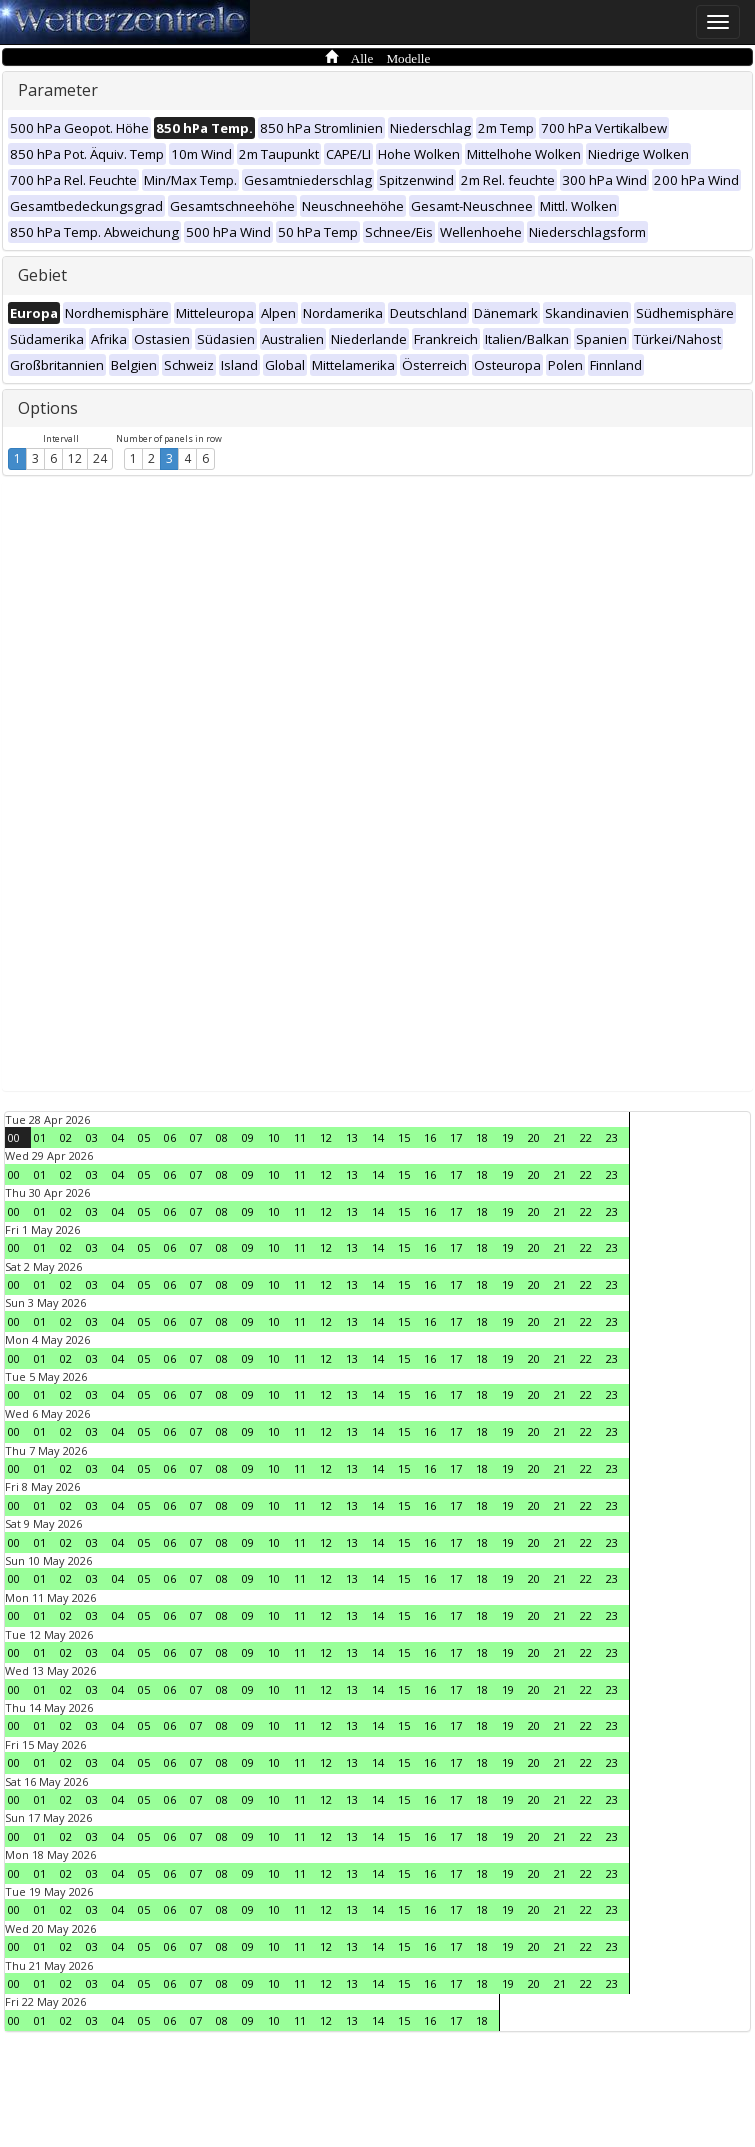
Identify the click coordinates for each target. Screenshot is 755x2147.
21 (560, 1137)
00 (14, 1137)
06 (170, 1137)
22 (586, 1137)
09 (248, 1137)
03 (92, 1137)
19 (508, 1137)
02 (66, 1137)
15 (404, 1137)
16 (430, 1137)
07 (196, 1137)
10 (274, 1137)
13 (352, 1137)
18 (482, 1137)
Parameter (58, 90)
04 (118, 1137)
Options (48, 408)
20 (534, 1137)
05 (144, 1137)
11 (300, 1137)
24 (100, 458)
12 (75, 458)
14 (378, 1137)
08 (222, 1137)
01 (40, 1137)
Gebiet (42, 275)
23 (612, 1137)
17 (456, 1137)
